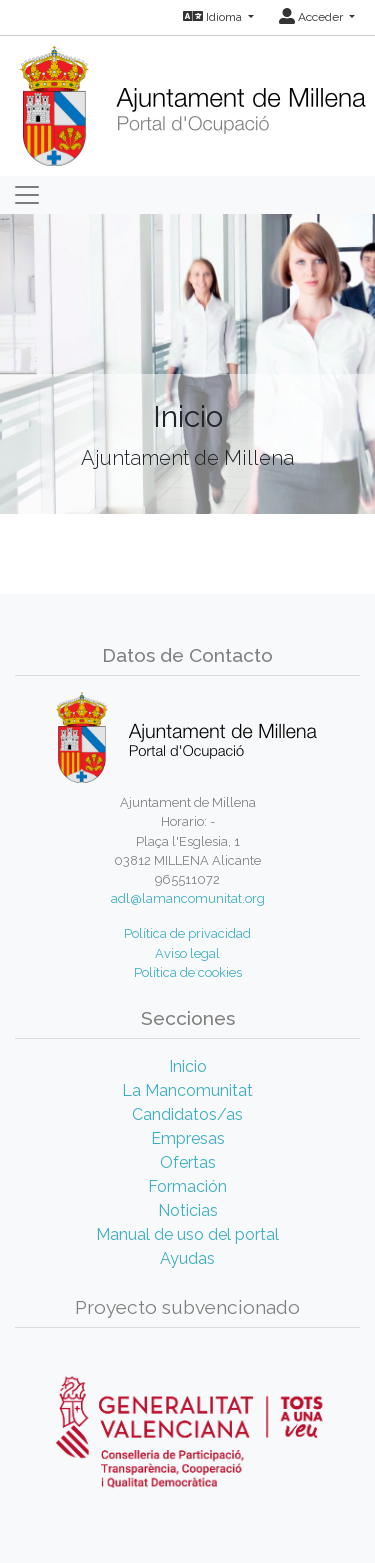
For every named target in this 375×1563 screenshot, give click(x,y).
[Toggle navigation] (27, 195)
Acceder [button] (312, 17)
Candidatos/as (187, 1114)
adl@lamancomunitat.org (188, 898)
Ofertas (188, 1162)
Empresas (188, 1138)
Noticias (188, 1210)
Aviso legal (187, 953)
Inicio (188, 1066)
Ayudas (187, 1258)
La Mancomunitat (187, 1090)
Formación (187, 1186)
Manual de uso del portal (187, 1234)
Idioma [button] (214, 17)
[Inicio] (192, 99)
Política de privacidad (187, 933)
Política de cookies (188, 972)
